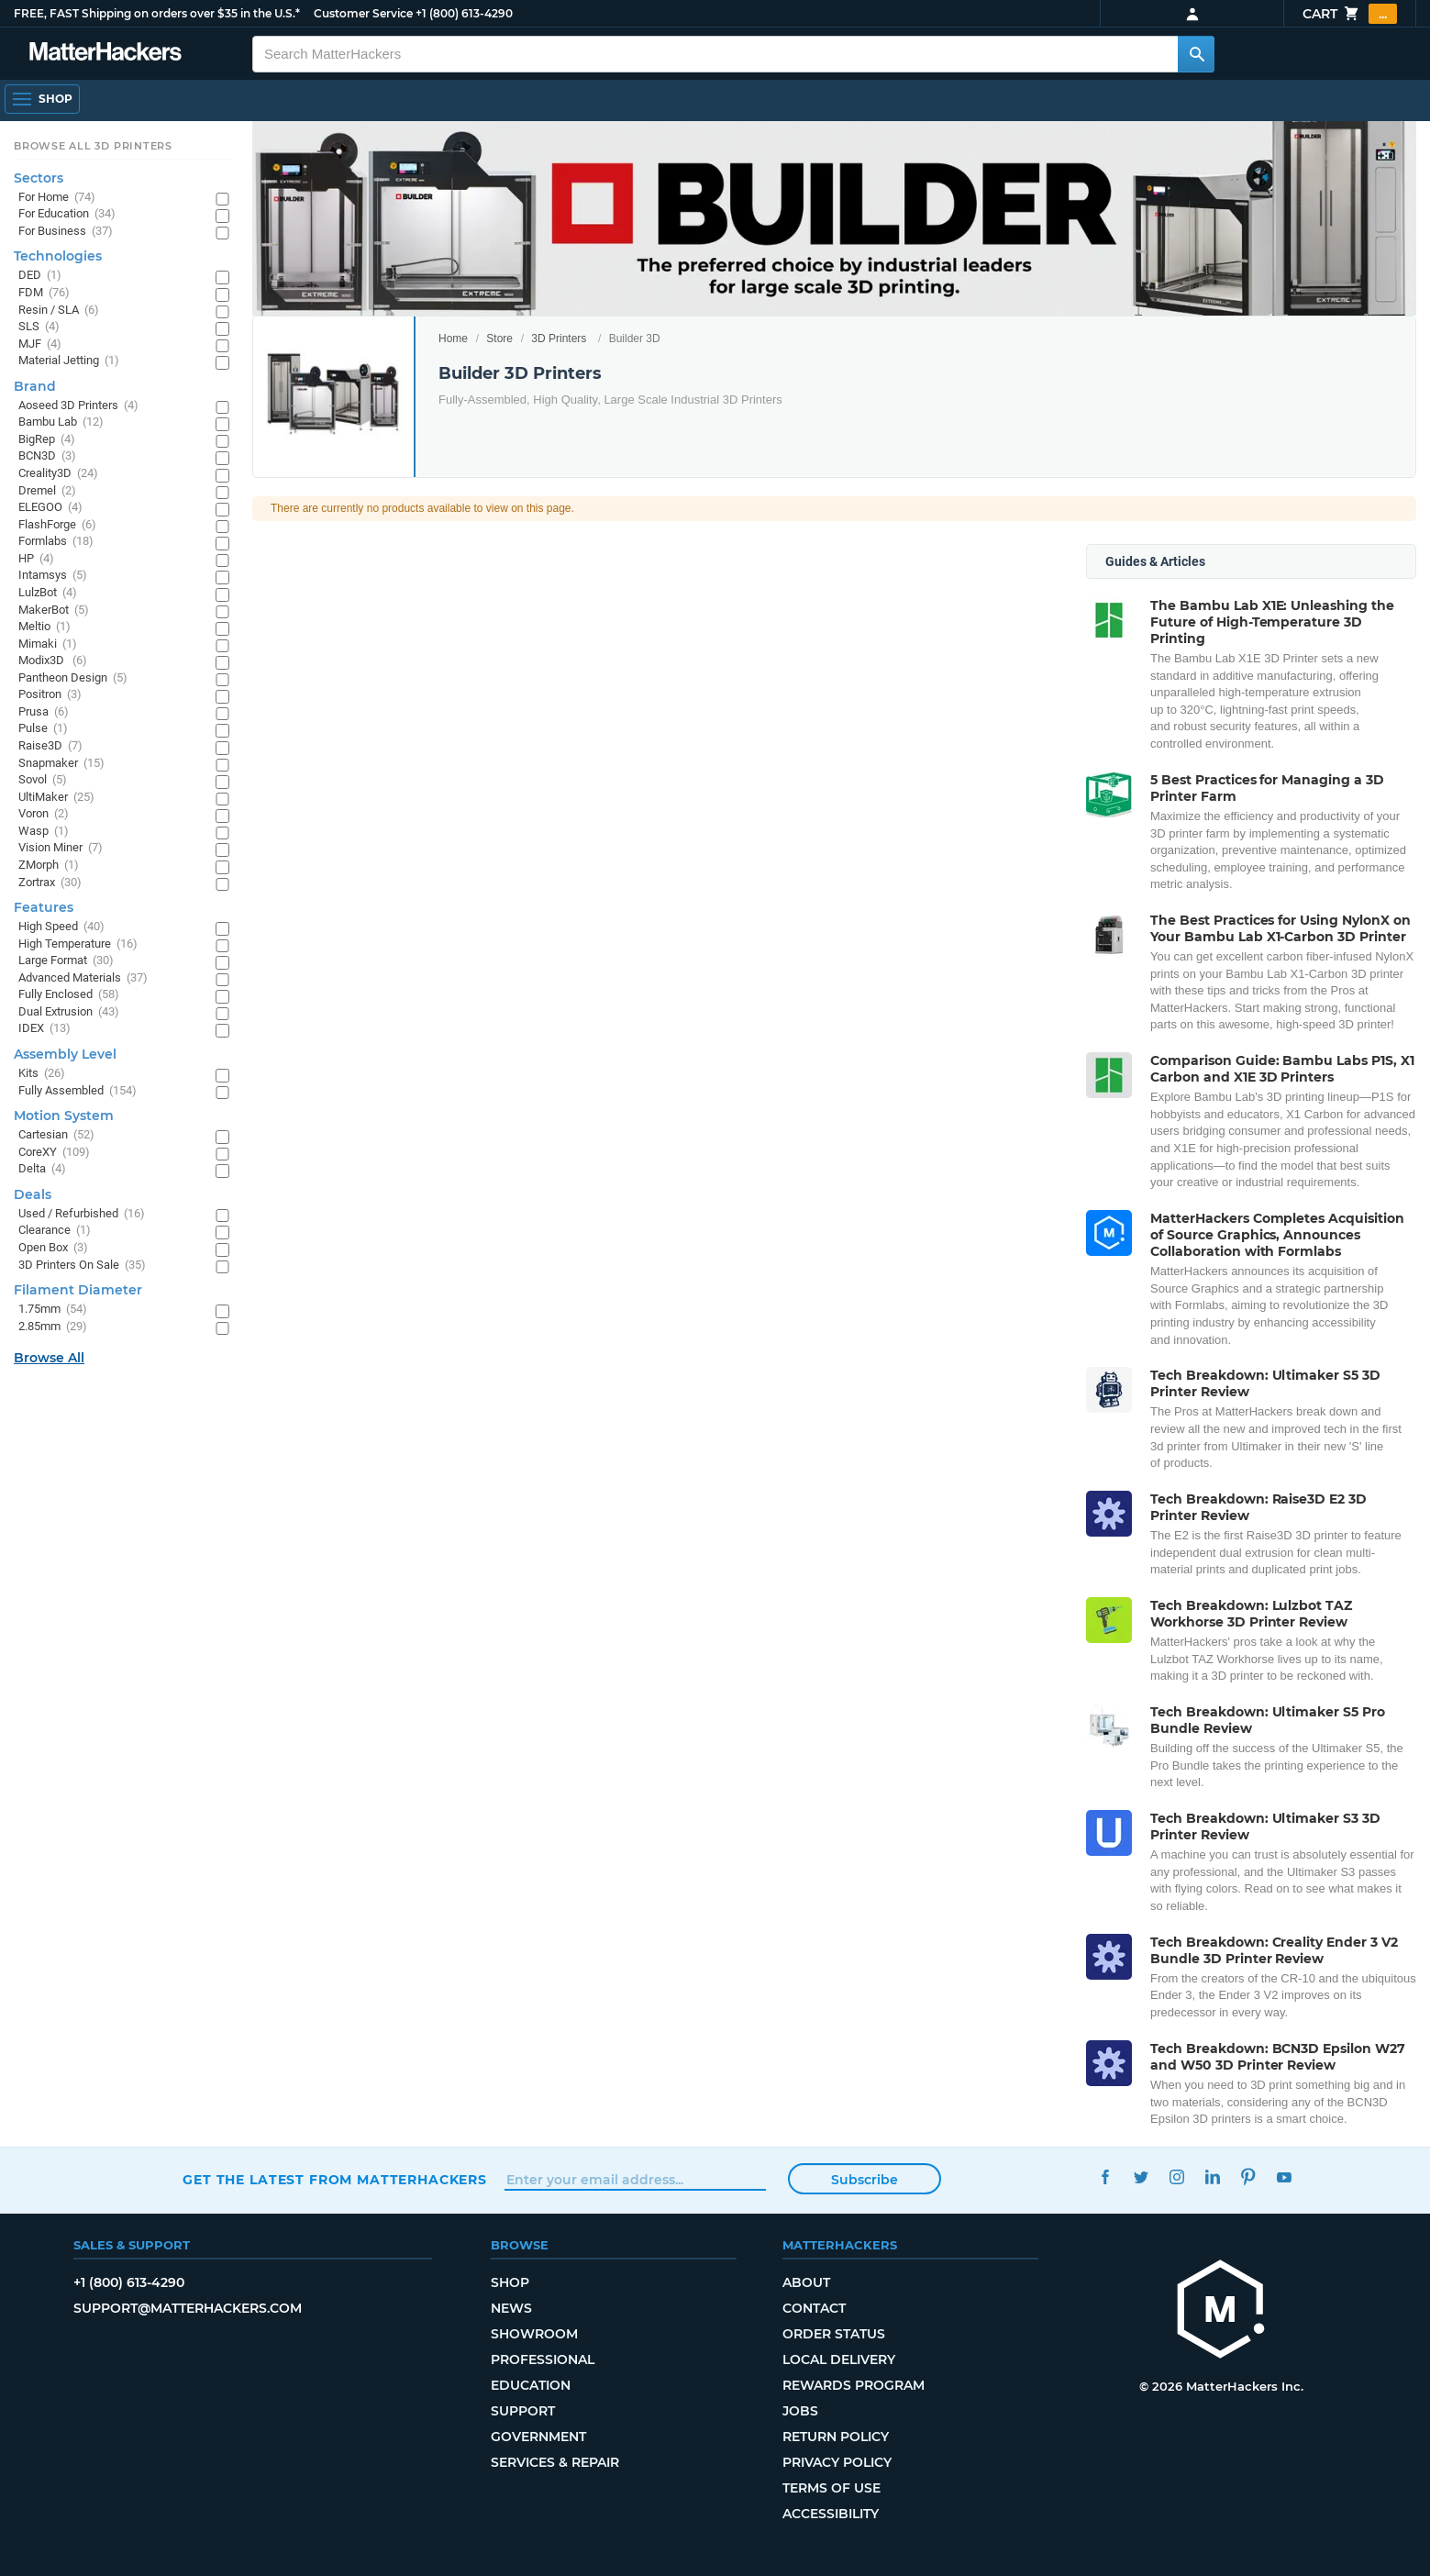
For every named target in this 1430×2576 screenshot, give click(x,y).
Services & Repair (555, 2462)
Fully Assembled (77, 1091)
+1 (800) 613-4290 (464, 13)
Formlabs (56, 541)
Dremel (47, 491)
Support (523, 2411)
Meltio (44, 627)
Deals (32, 1194)
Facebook (1106, 2177)
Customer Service (363, 13)
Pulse (43, 729)
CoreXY (54, 1152)
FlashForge (57, 525)
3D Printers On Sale (82, 1265)
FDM (44, 293)
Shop (510, 2282)
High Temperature (78, 944)
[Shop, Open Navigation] (42, 99)
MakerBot (53, 610)
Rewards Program (853, 2385)
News (511, 2308)
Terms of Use (831, 2488)
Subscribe (864, 2179)
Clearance (54, 1230)
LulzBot (47, 593)
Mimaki (47, 644)
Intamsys (52, 575)
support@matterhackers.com (187, 2308)
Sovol (42, 780)
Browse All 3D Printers (93, 145)
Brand (35, 386)
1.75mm (52, 1309)
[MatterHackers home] (105, 53)
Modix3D (52, 661)
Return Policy (835, 2436)
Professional (542, 2359)
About (806, 2282)
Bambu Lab (61, 422)
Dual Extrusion (68, 1012)
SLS (39, 327)
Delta (42, 1169)
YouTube (1285, 2177)
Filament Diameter (78, 1290)
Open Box (53, 1248)
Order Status (833, 2334)
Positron (50, 695)
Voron (43, 814)
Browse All (49, 1357)
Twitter (1141, 2177)
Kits (41, 1074)
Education (531, 2385)
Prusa (43, 712)
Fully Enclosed (68, 995)
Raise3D (50, 746)
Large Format (66, 961)
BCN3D (47, 456)
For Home (56, 197)
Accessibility (830, 2513)
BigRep (46, 440)
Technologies (58, 256)
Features (43, 907)
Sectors (38, 178)
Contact (814, 2308)
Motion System (64, 1115)
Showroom (534, 2334)
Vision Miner (60, 848)
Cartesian (56, 1135)
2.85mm (52, 1327)
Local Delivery (838, 2359)
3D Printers (558, 338)
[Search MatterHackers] (1196, 54)
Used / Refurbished (81, 1214)
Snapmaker (61, 763)
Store (499, 338)
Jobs (800, 2411)
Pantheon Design (72, 678)
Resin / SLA (58, 310)
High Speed (61, 927)
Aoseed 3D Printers (78, 406)
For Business (65, 231)
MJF (39, 344)
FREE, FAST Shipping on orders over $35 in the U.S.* (157, 13)
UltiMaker (56, 797)
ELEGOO (50, 507)
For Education (67, 214)
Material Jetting (68, 361)
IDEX (44, 1029)
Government (538, 2436)
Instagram (1177, 2177)
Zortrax (50, 883)
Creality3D (58, 474)
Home (453, 338)
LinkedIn (1213, 2177)
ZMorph (48, 865)
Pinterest (1249, 2177)
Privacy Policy (837, 2462)
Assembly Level (65, 1054)
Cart (1350, 14)
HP (36, 559)
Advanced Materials (83, 978)
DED (39, 275)
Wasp (43, 831)
